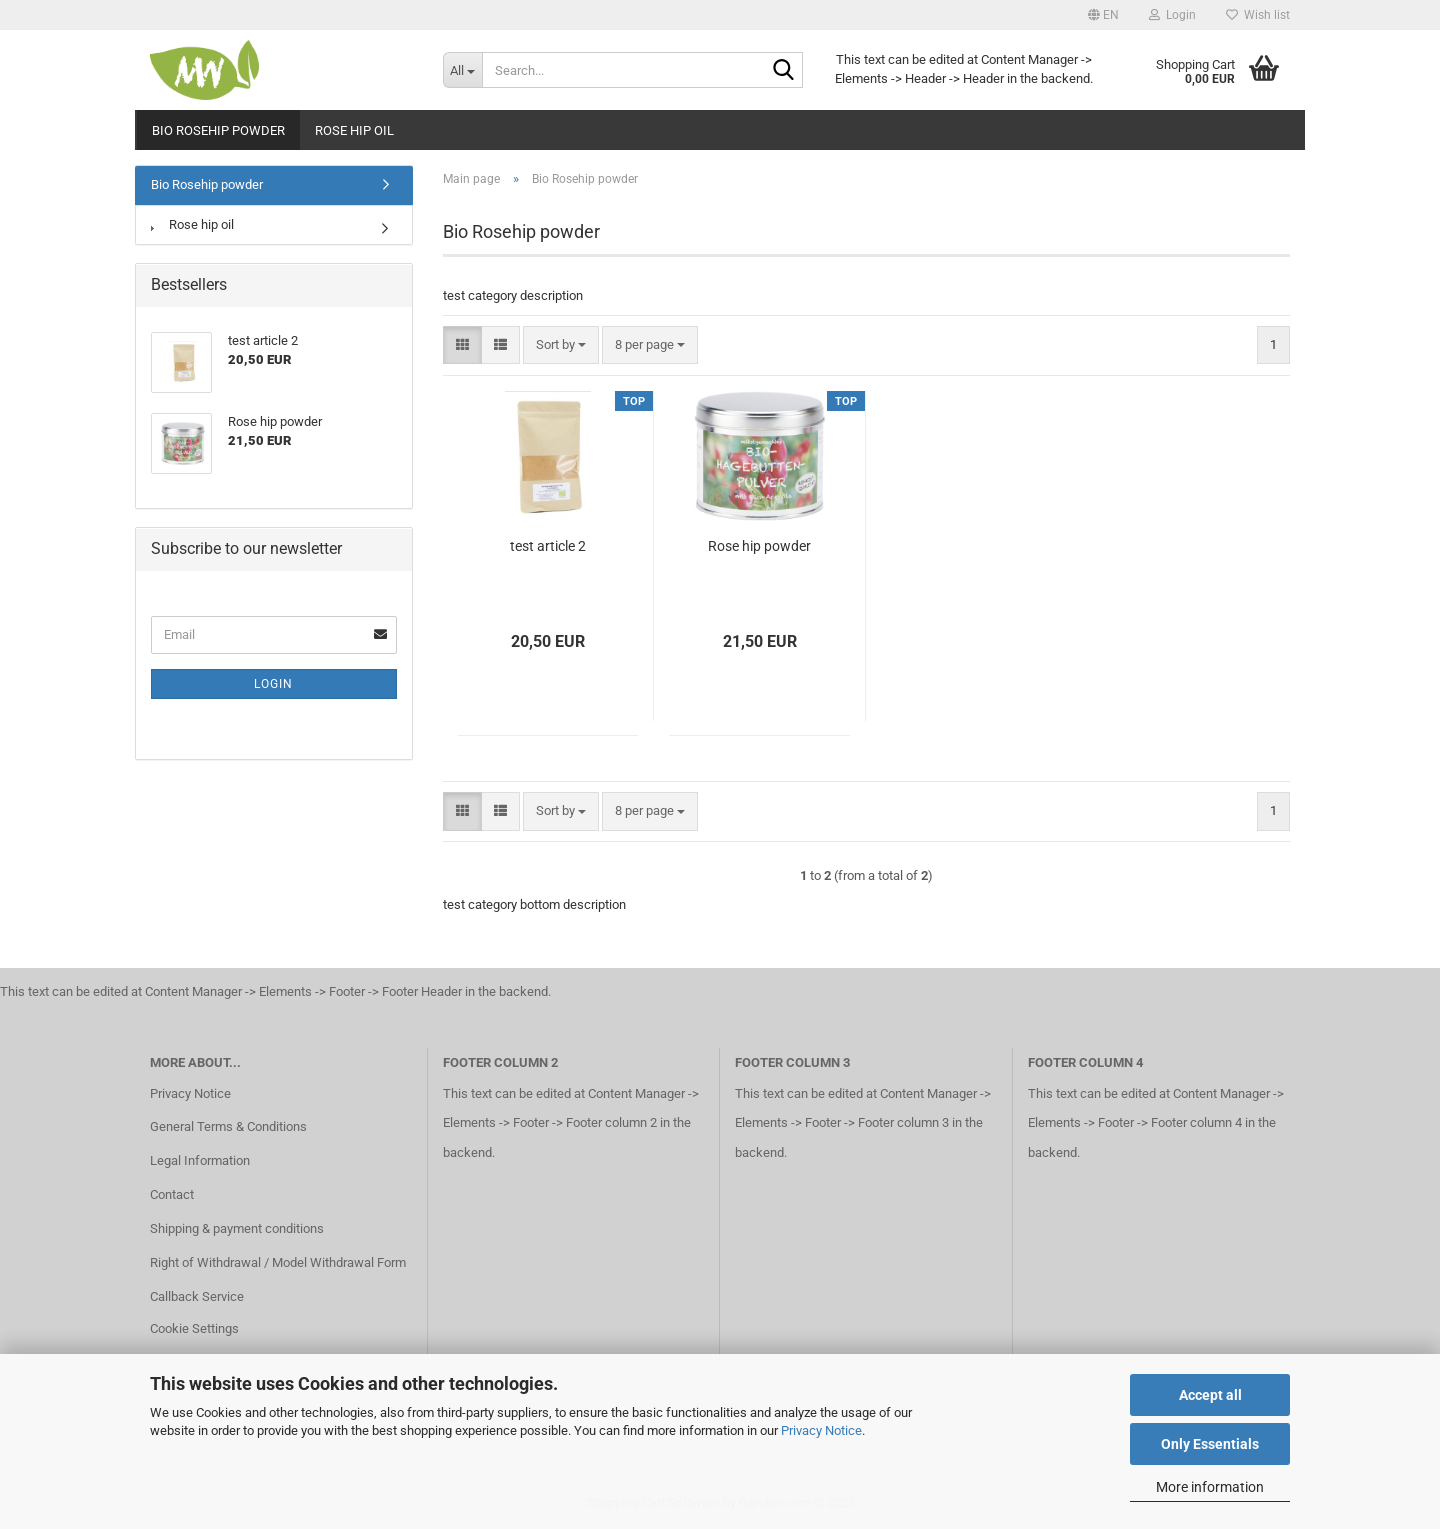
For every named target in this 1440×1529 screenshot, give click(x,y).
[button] (1103, 15)
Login (273, 684)
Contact (172, 1194)
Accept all (1210, 1395)
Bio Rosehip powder (218, 130)
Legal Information (200, 1160)
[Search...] (462, 70)
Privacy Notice (821, 1430)
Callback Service (197, 1296)
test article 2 (548, 546)
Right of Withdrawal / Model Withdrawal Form (278, 1262)
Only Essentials (1210, 1444)
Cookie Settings (194, 1328)
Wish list (1258, 15)
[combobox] (561, 345)
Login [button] (1172, 15)
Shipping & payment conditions (237, 1228)
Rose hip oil (354, 130)
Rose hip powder (759, 546)
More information (1210, 1487)
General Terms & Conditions (228, 1126)
